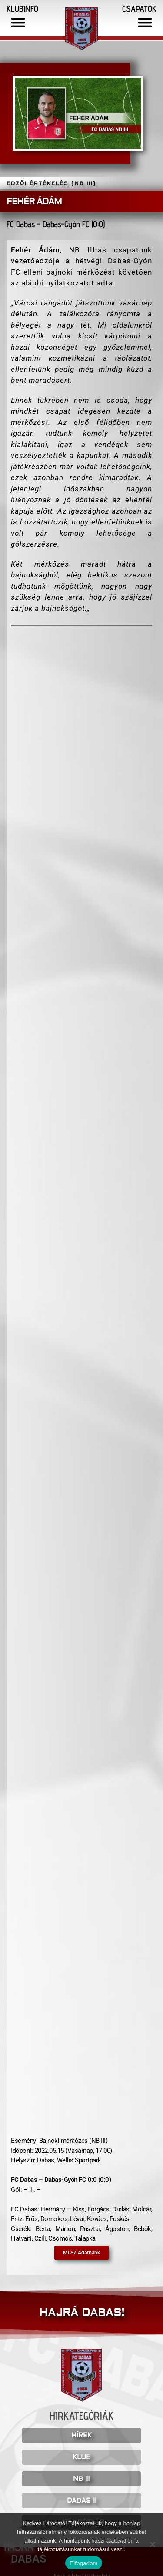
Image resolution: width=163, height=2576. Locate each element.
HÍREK (81, 2435)
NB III (81, 2479)
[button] (18, 22)
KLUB (82, 2457)
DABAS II (81, 2500)
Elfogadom (83, 2563)
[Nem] (152, 2544)
